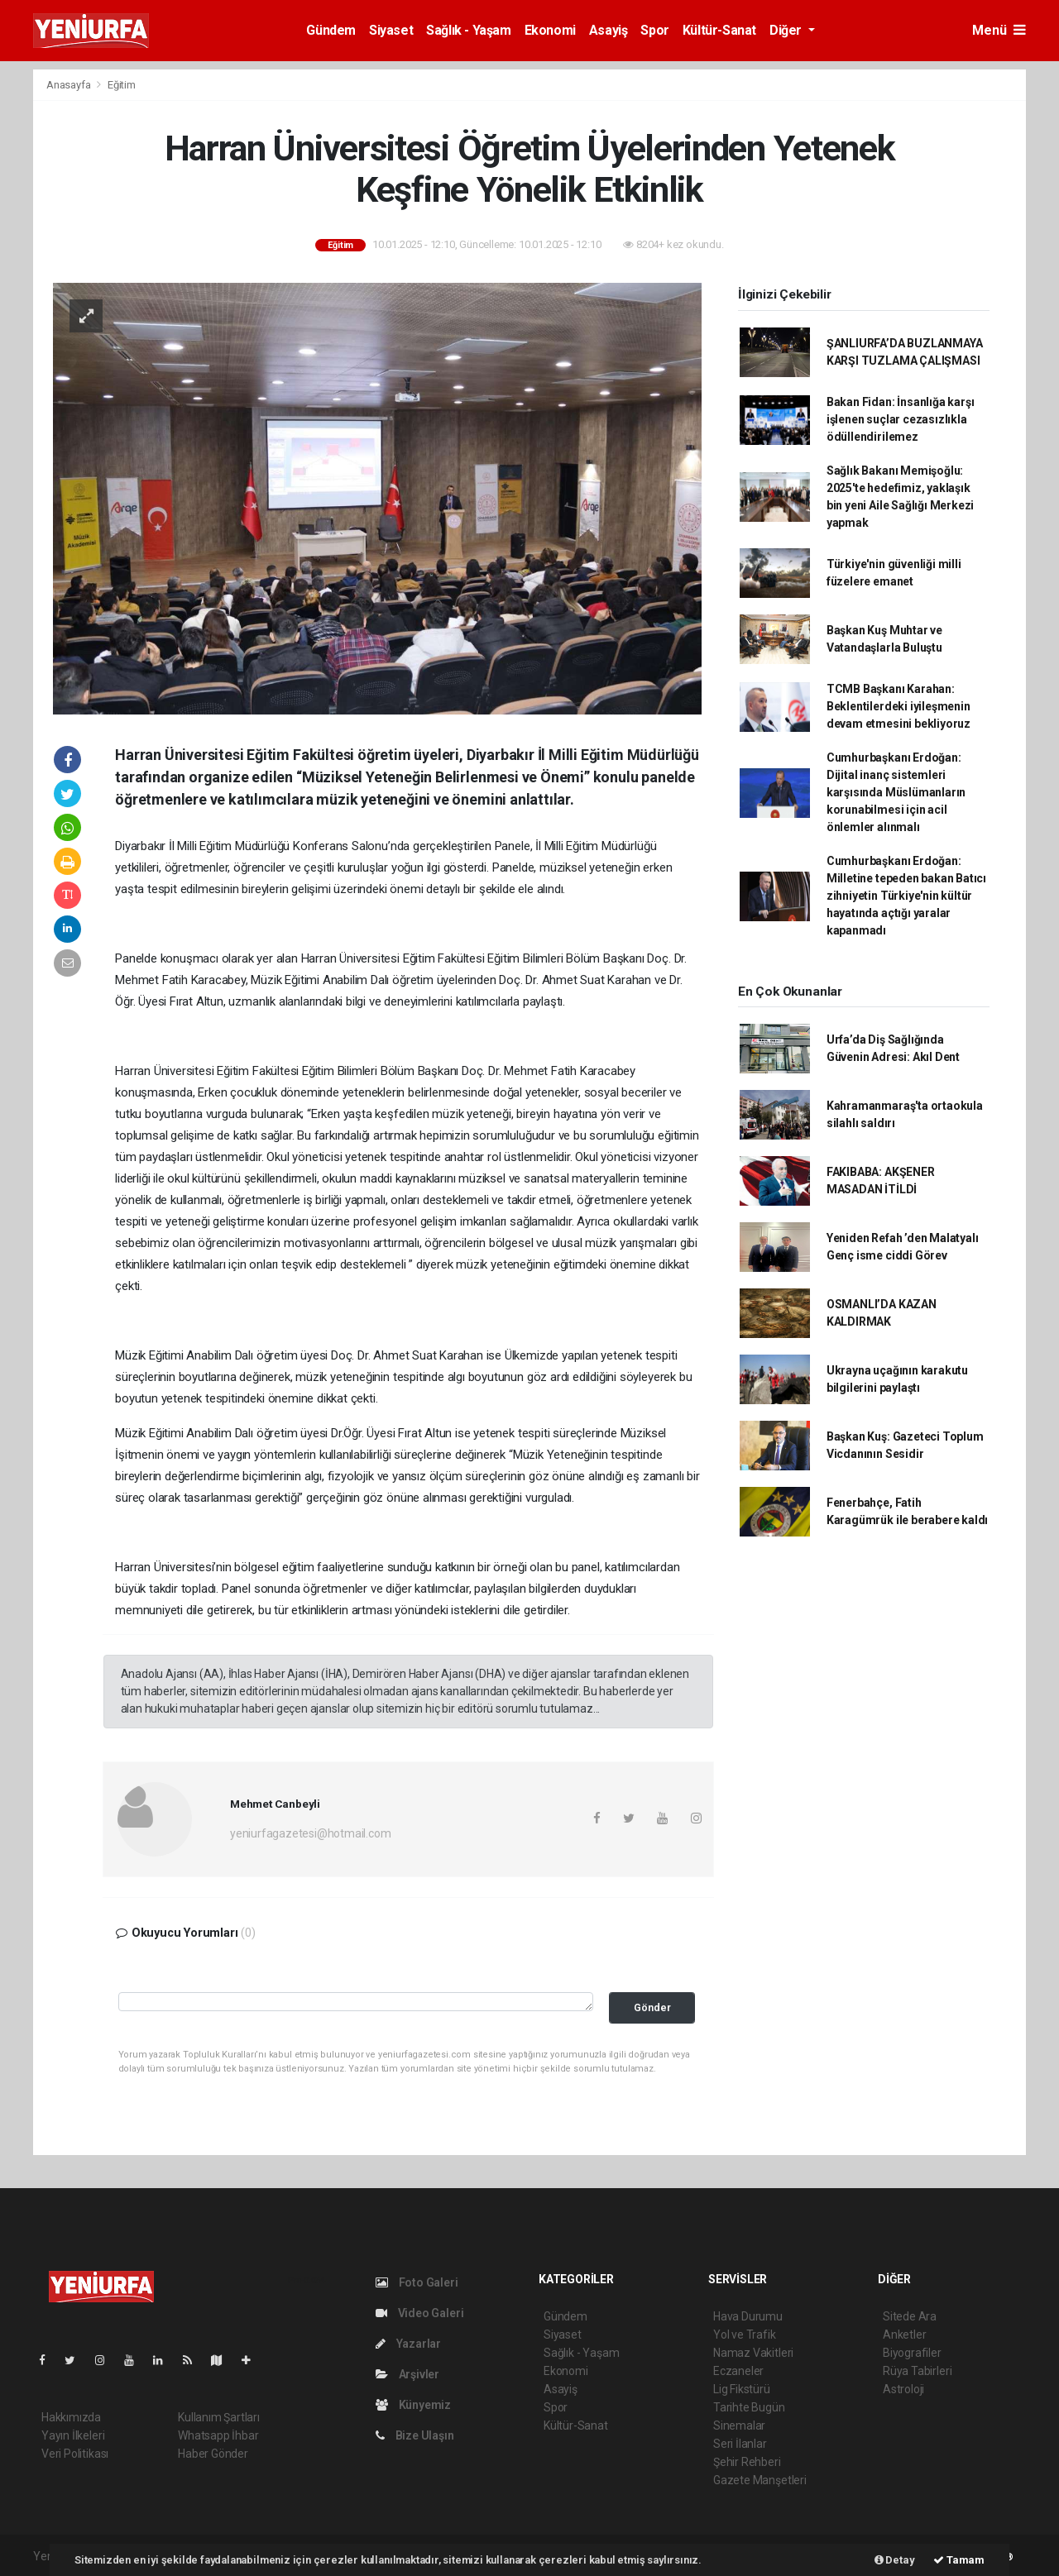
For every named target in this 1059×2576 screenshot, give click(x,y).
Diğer (787, 30)
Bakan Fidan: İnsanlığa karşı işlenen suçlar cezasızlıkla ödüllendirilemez (901, 419)
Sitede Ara (910, 2316)
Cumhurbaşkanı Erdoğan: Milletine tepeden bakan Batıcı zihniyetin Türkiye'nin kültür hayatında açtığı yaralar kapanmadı (906, 895)
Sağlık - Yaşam (468, 30)
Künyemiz (413, 2404)
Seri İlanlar (740, 2443)
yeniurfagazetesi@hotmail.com (310, 1833)
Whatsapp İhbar (218, 2435)
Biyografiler (912, 2352)
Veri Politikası (74, 2453)
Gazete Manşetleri (760, 2480)
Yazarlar (408, 2343)
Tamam (959, 2560)
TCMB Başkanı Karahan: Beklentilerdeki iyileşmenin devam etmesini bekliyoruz (898, 706)
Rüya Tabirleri (917, 2371)
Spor (654, 30)
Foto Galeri (417, 2282)
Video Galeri (419, 2313)
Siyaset (391, 30)
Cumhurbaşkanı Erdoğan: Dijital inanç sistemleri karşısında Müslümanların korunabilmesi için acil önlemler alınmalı (896, 792)
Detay (895, 2560)
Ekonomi (550, 30)
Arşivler (407, 2374)
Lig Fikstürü (741, 2389)
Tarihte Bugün (749, 2407)
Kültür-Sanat (719, 30)
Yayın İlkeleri (72, 2435)
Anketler (904, 2334)
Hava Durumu (748, 2316)
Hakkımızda (71, 2417)
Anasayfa (69, 85)
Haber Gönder (213, 2453)
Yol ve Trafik (744, 2334)
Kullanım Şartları (219, 2417)
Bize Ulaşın (415, 2435)
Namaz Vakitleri (753, 2352)
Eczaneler (738, 2371)
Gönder (652, 2007)
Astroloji (903, 2389)
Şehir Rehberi (747, 2461)
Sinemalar (739, 2425)
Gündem (331, 30)
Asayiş (608, 30)
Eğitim (122, 85)
